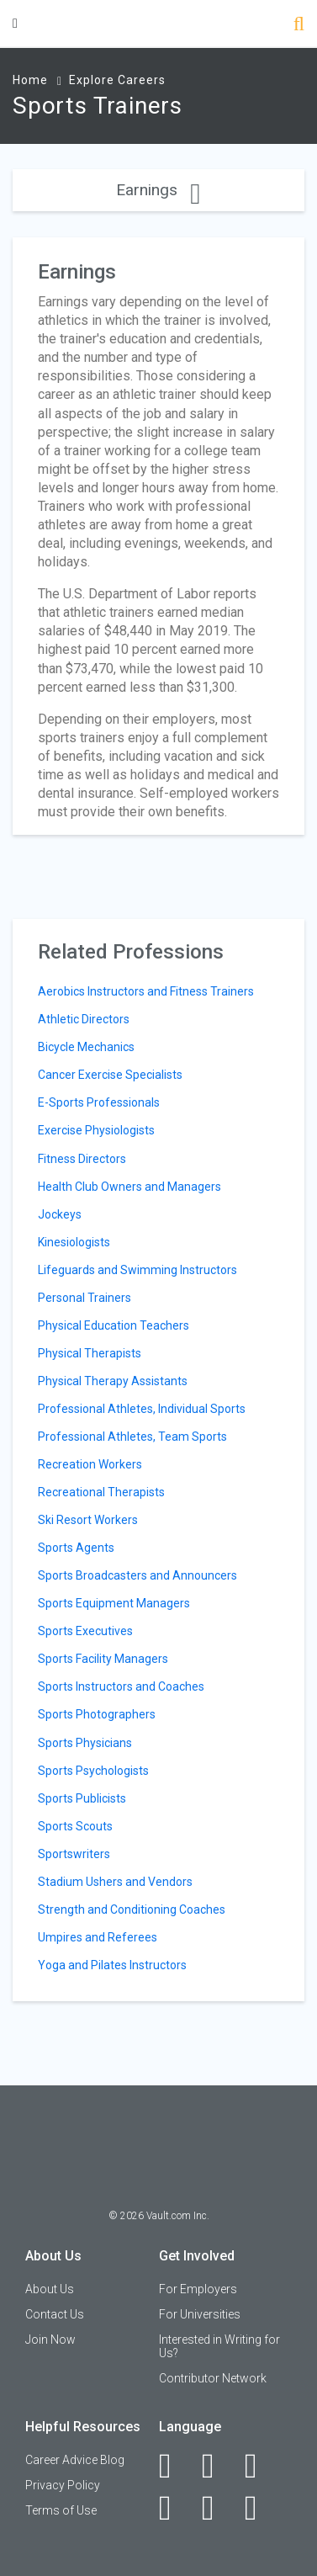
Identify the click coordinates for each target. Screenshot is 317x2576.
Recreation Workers (90, 1464)
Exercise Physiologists (96, 1130)
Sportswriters (74, 1854)
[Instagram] (174, 2507)
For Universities (199, 2314)
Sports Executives (85, 1631)
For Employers (198, 2289)
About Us (49, 2289)
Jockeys (60, 1214)
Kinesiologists (74, 1242)
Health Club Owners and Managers (129, 1186)
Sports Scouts (75, 1826)
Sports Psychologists (93, 1770)
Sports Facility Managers (103, 1658)
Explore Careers (117, 80)
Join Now (50, 2339)
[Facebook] (174, 2465)
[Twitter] (260, 2465)
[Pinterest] (217, 2507)
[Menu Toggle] (15, 23)
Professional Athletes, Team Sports (132, 1436)
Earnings (158, 189)
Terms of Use (61, 2510)
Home (30, 80)
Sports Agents (76, 1547)
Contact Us (54, 2314)
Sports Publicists (82, 1798)
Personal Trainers (84, 1297)
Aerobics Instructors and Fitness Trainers (146, 991)
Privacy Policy (62, 2485)
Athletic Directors (83, 1019)
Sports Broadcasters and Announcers (137, 1575)
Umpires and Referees (97, 1937)
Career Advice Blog (74, 2460)
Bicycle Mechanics (86, 1047)
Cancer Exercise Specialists (110, 1074)
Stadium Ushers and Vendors (115, 1881)
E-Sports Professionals (99, 1102)
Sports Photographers (97, 1714)
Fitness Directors (82, 1159)
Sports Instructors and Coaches (121, 1686)
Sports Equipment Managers (114, 1603)
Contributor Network (213, 2378)
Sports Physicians (85, 1743)
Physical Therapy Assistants (113, 1381)
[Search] (298, 26)
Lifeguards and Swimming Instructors (137, 1270)
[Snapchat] (260, 2507)
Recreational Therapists (101, 1492)
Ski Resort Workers (88, 1520)
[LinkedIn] (217, 2465)
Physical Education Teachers (113, 1325)
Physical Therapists (89, 1353)
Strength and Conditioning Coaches (131, 1909)
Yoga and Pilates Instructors (112, 1965)
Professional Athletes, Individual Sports (142, 1408)
